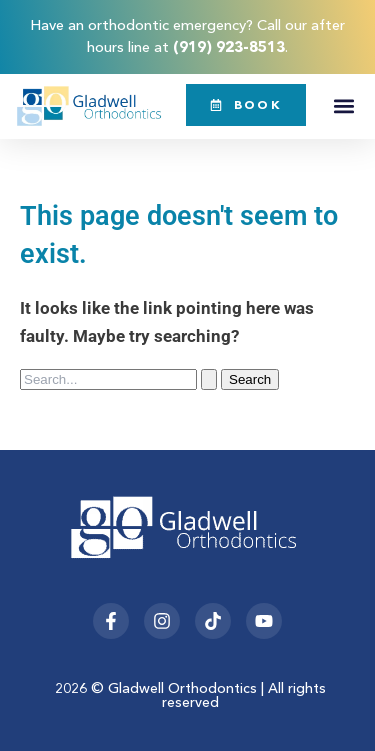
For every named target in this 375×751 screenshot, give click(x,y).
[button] (343, 106)
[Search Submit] (209, 379)
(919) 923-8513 (229, 47)
